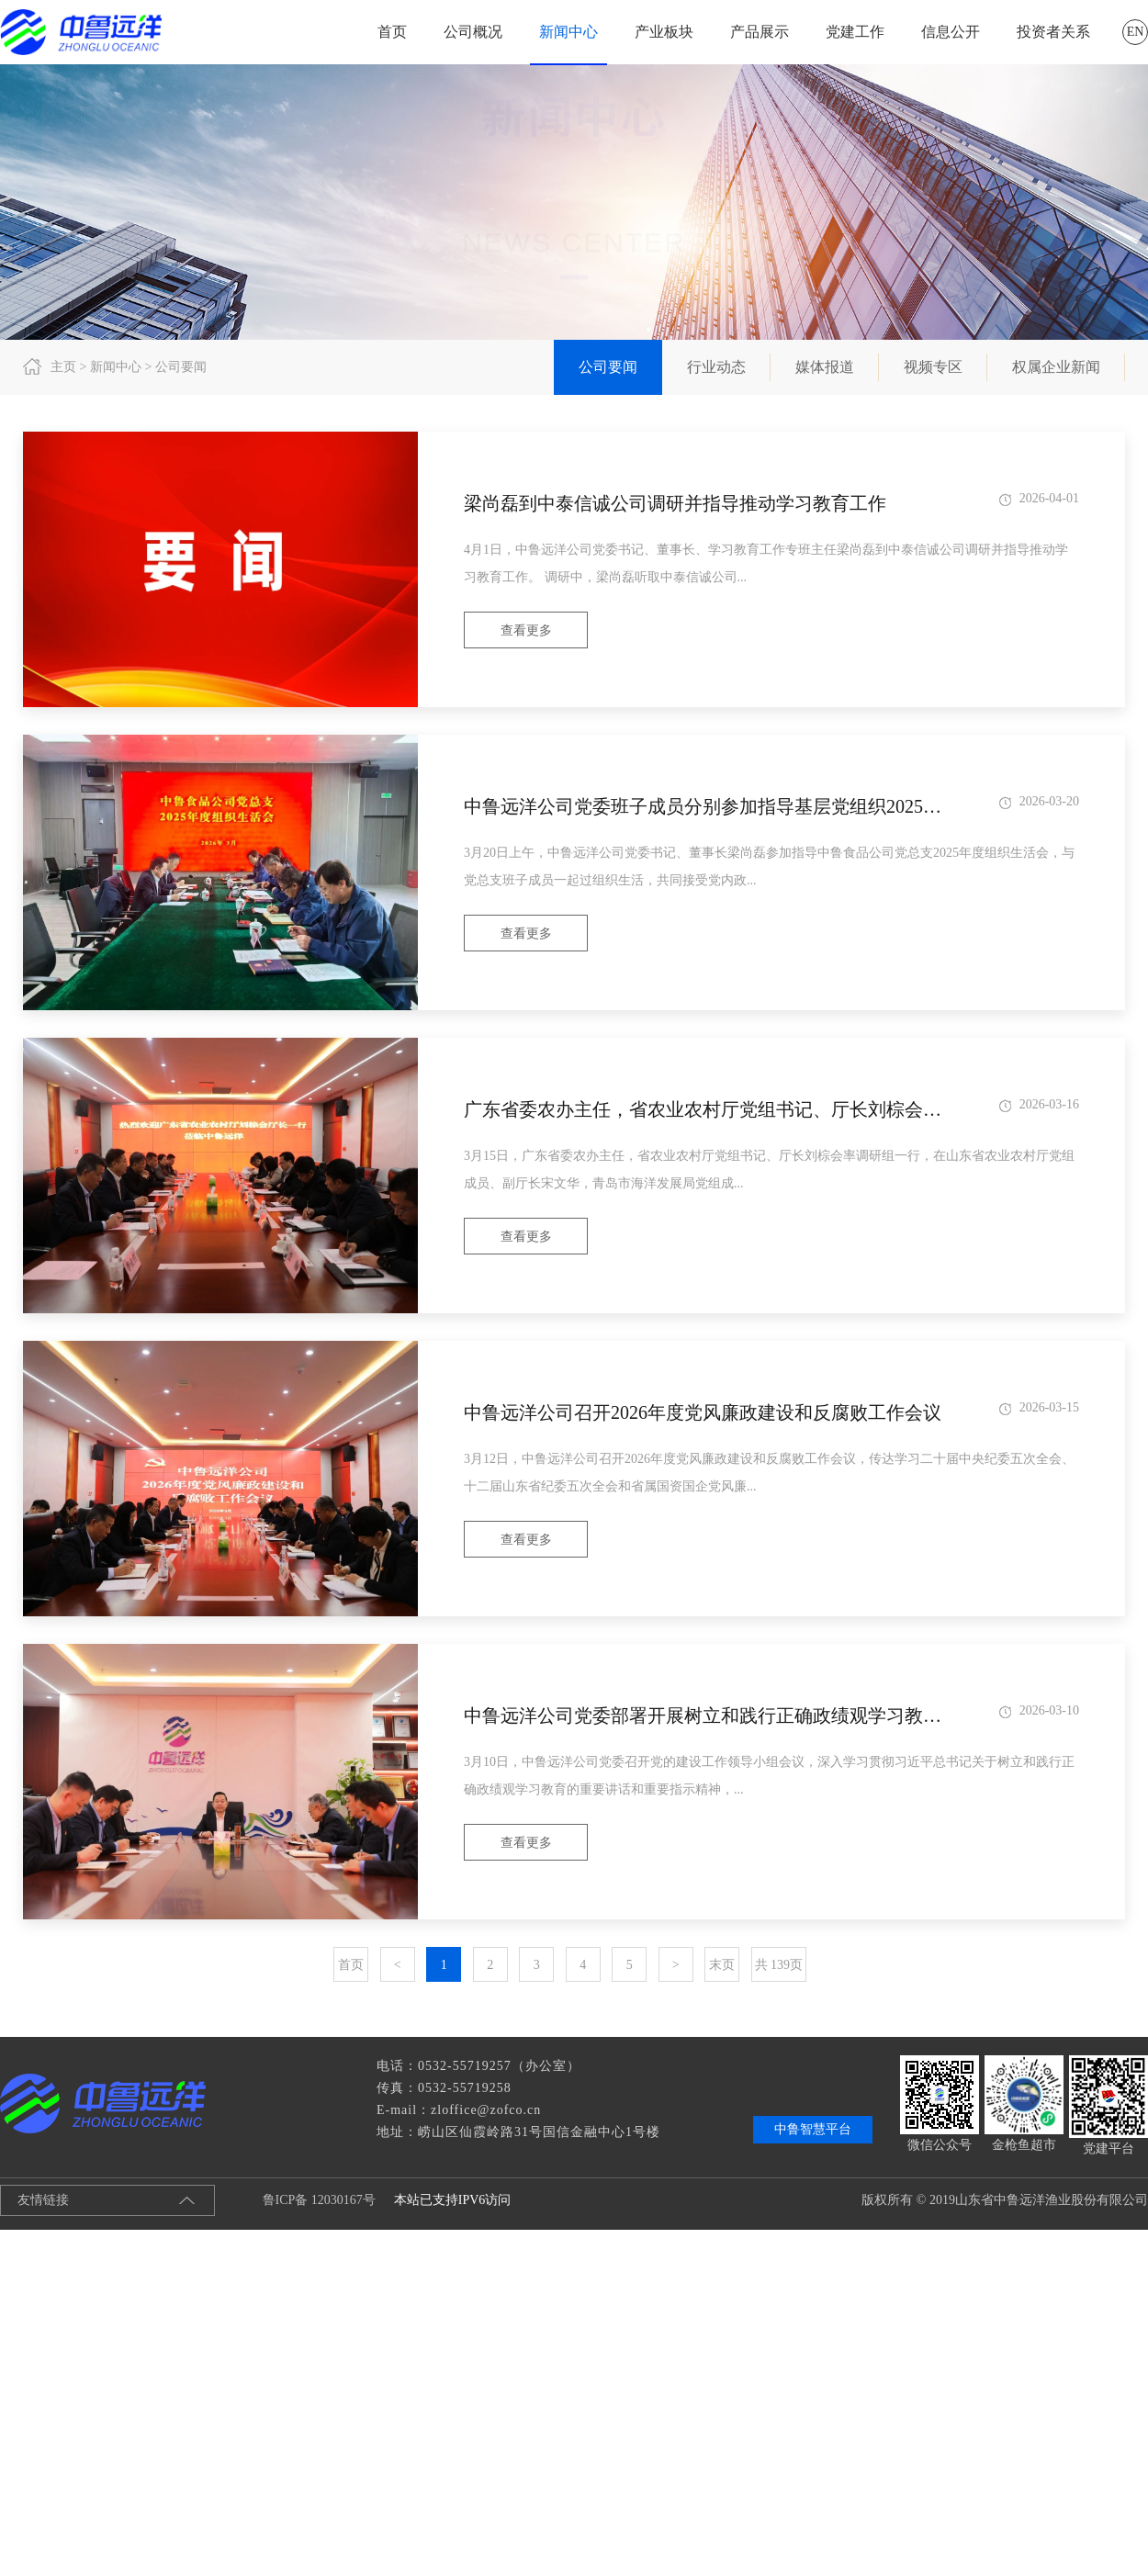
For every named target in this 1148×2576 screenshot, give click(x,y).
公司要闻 (608, 367)
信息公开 (950, 31)
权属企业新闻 (1056, 367)
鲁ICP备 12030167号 (304, 2200)
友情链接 (43, 2200)
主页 (63, 367)
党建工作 (855, 31)
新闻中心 (568, 31)
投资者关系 (1053, 31)
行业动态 (716, 367)
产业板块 (664, 31)
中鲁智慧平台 (812, 2129)
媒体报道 (824, 367)
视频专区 (933, 367)
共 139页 (779, 1965)
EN (1135, 32)
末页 (722, 1965)
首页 (392, 31)
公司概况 (473, 31)
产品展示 (759, 31)
